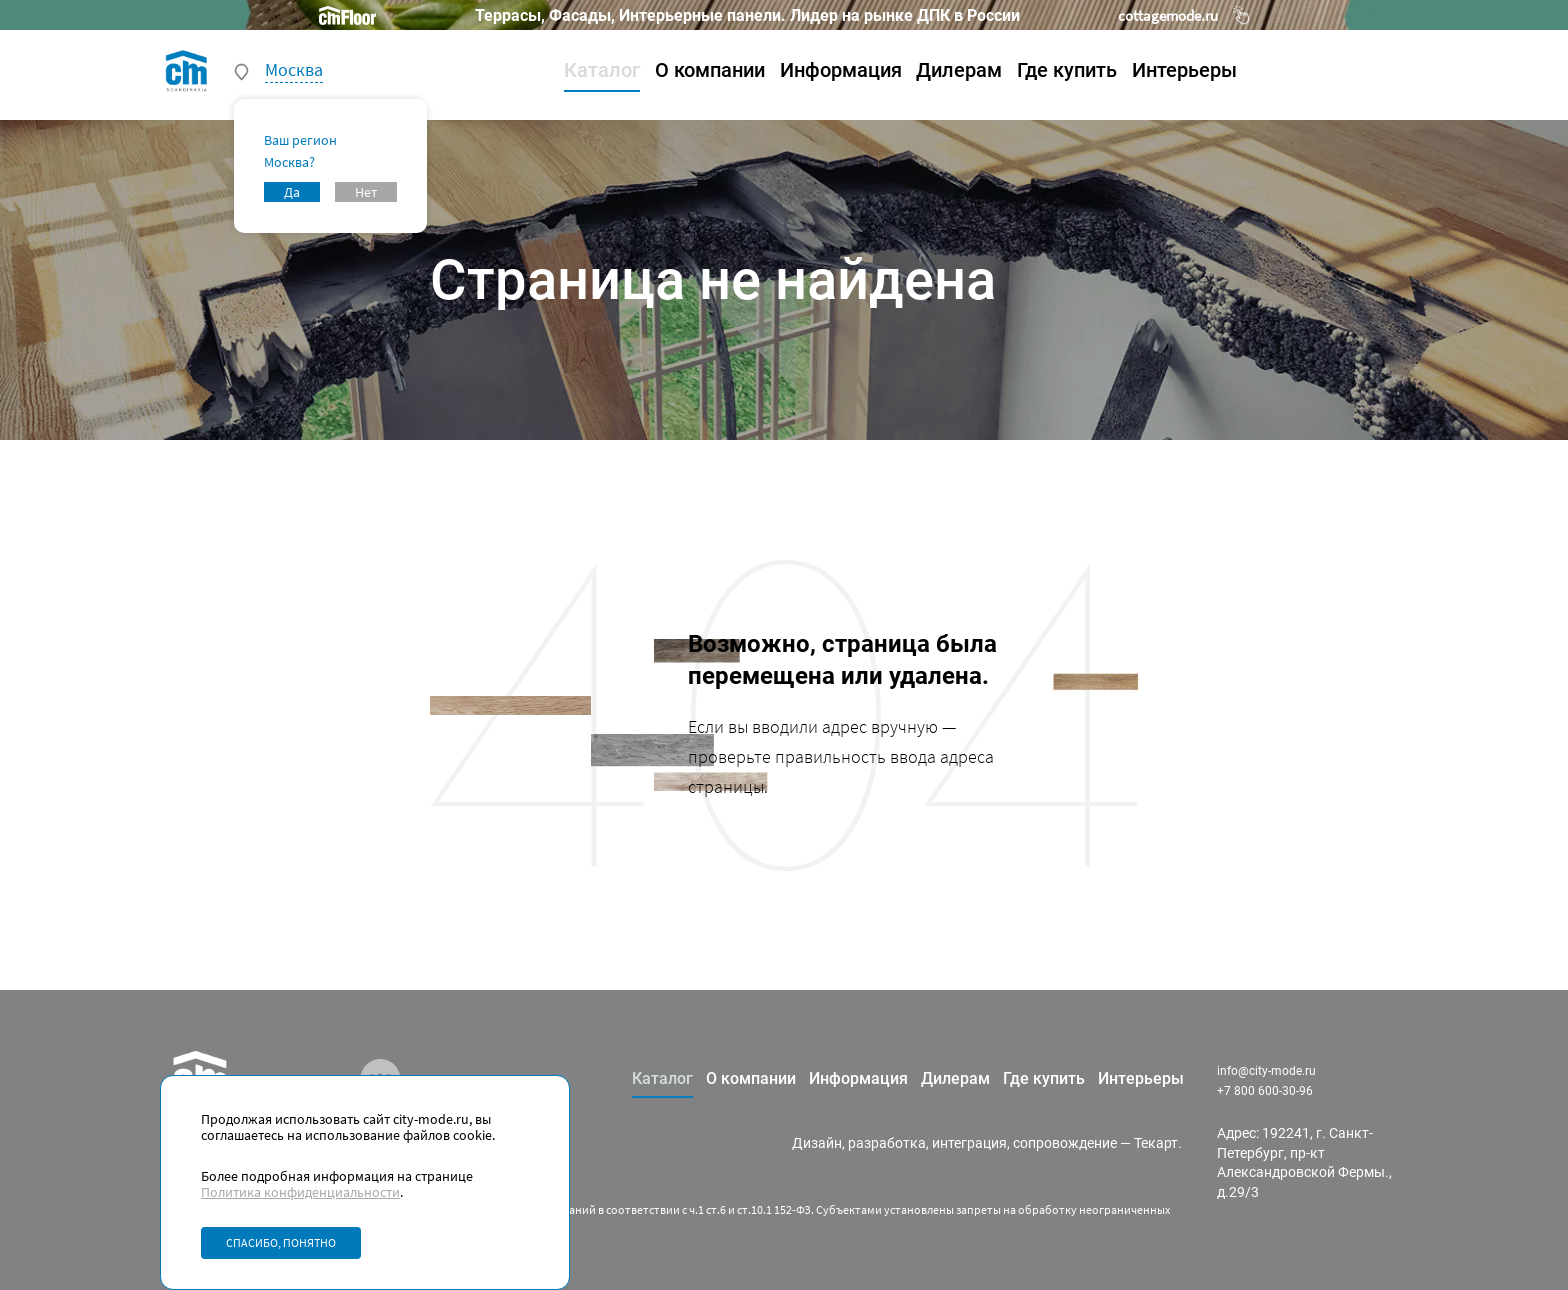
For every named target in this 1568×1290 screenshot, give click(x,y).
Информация (841, 70)
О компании (710, 70)
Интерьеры (1184, 70)
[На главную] (187, 70)
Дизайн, (818, 1143)
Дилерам (959, 70)
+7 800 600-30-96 (1265, 1091)
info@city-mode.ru (1266, 1071)
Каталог (602, 70)
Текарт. (1158, 1143)
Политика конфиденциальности (300, 1192)
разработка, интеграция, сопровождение (982, 1143)
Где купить (1067, 70)
